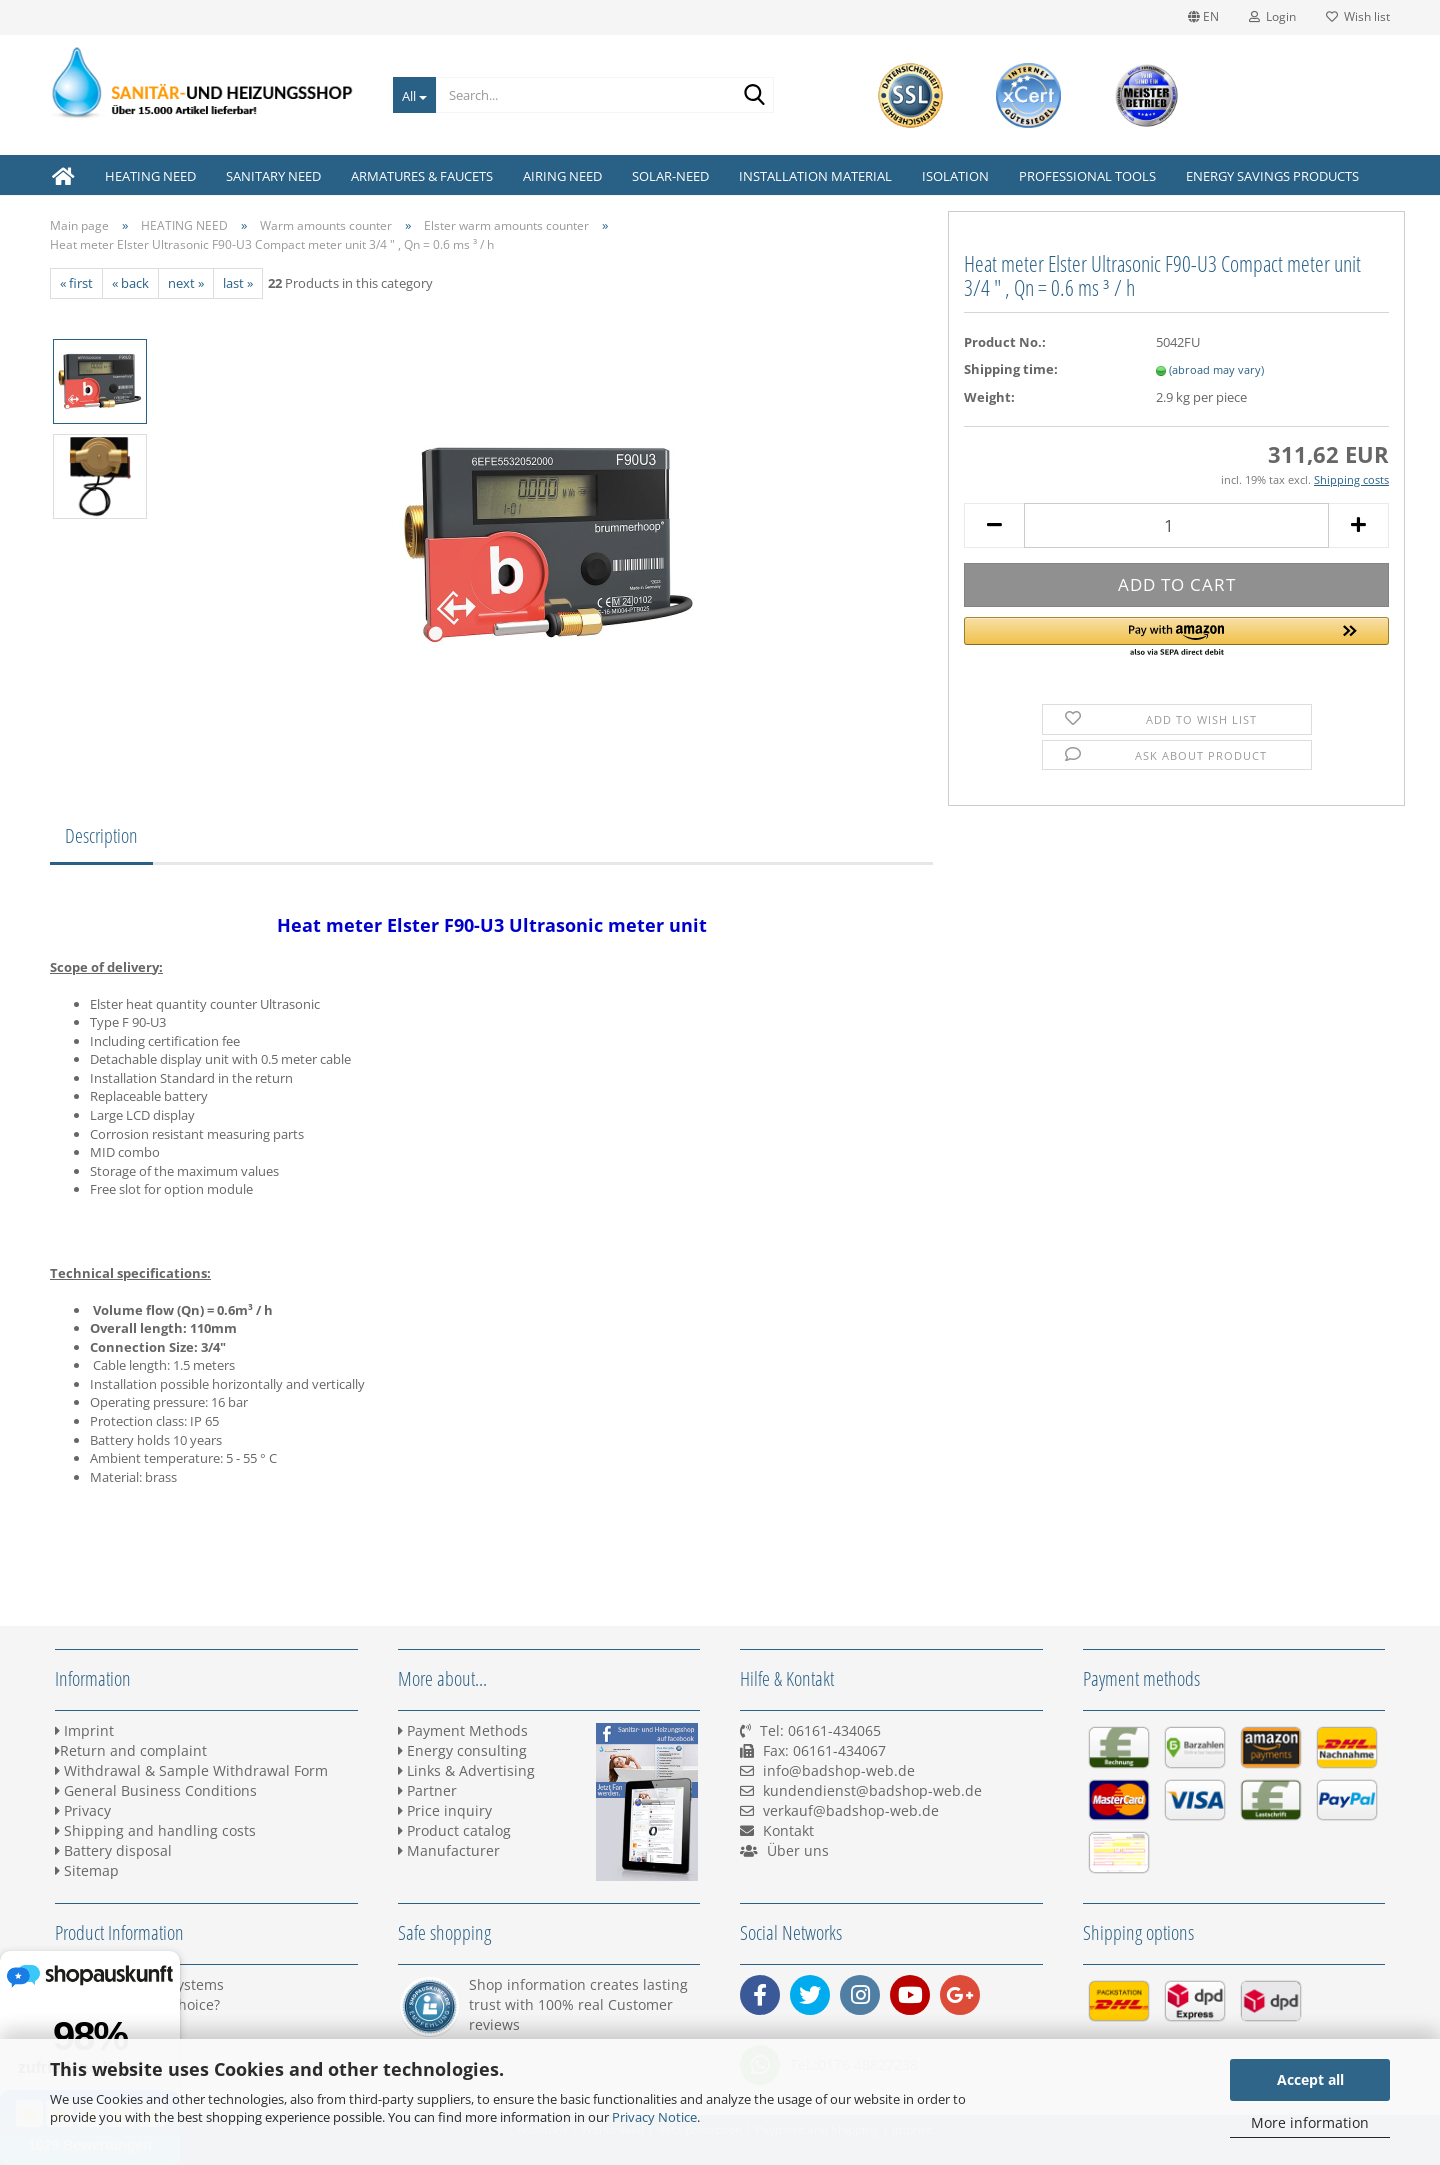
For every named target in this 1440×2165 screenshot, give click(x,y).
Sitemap (87, 1870)
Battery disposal (113, 1850)
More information (1310, 2122)
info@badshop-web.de (839, 1770)
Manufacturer (449, 1850)
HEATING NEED (150, 176)
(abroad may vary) (1216, 369)
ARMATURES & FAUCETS (422, 176)
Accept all (1310, 2079)
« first (76, 283)
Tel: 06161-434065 (820, 1730)
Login (1272, 16)
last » (238, 283)
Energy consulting (462, 1750)
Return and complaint (131, 1750)
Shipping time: (1011, 369)
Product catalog (454, 1830)
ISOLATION (955, 176)
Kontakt (788, 1830)
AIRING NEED (562, 176)
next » (186, 283)
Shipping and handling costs (155, 1830)
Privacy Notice (654, 2117)
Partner (427, 1790)
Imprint (84, 1730)
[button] (1176, 638)
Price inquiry (445, 1810)
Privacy (83, 1810)
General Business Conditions (156, 1790)
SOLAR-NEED (670, 176)
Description (101, 835)
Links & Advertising (466, 1770)
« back (130, 283)
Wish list (1358, 16)
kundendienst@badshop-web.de (872, 1790)
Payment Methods (463, 1730)
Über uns (798, 1850)
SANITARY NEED (273, 176)
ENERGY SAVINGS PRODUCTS (1272, 176)
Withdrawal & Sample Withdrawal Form (191, 1770)
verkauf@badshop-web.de (851, 1810)
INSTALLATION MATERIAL (815, 176)
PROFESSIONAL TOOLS (1087, 176)
